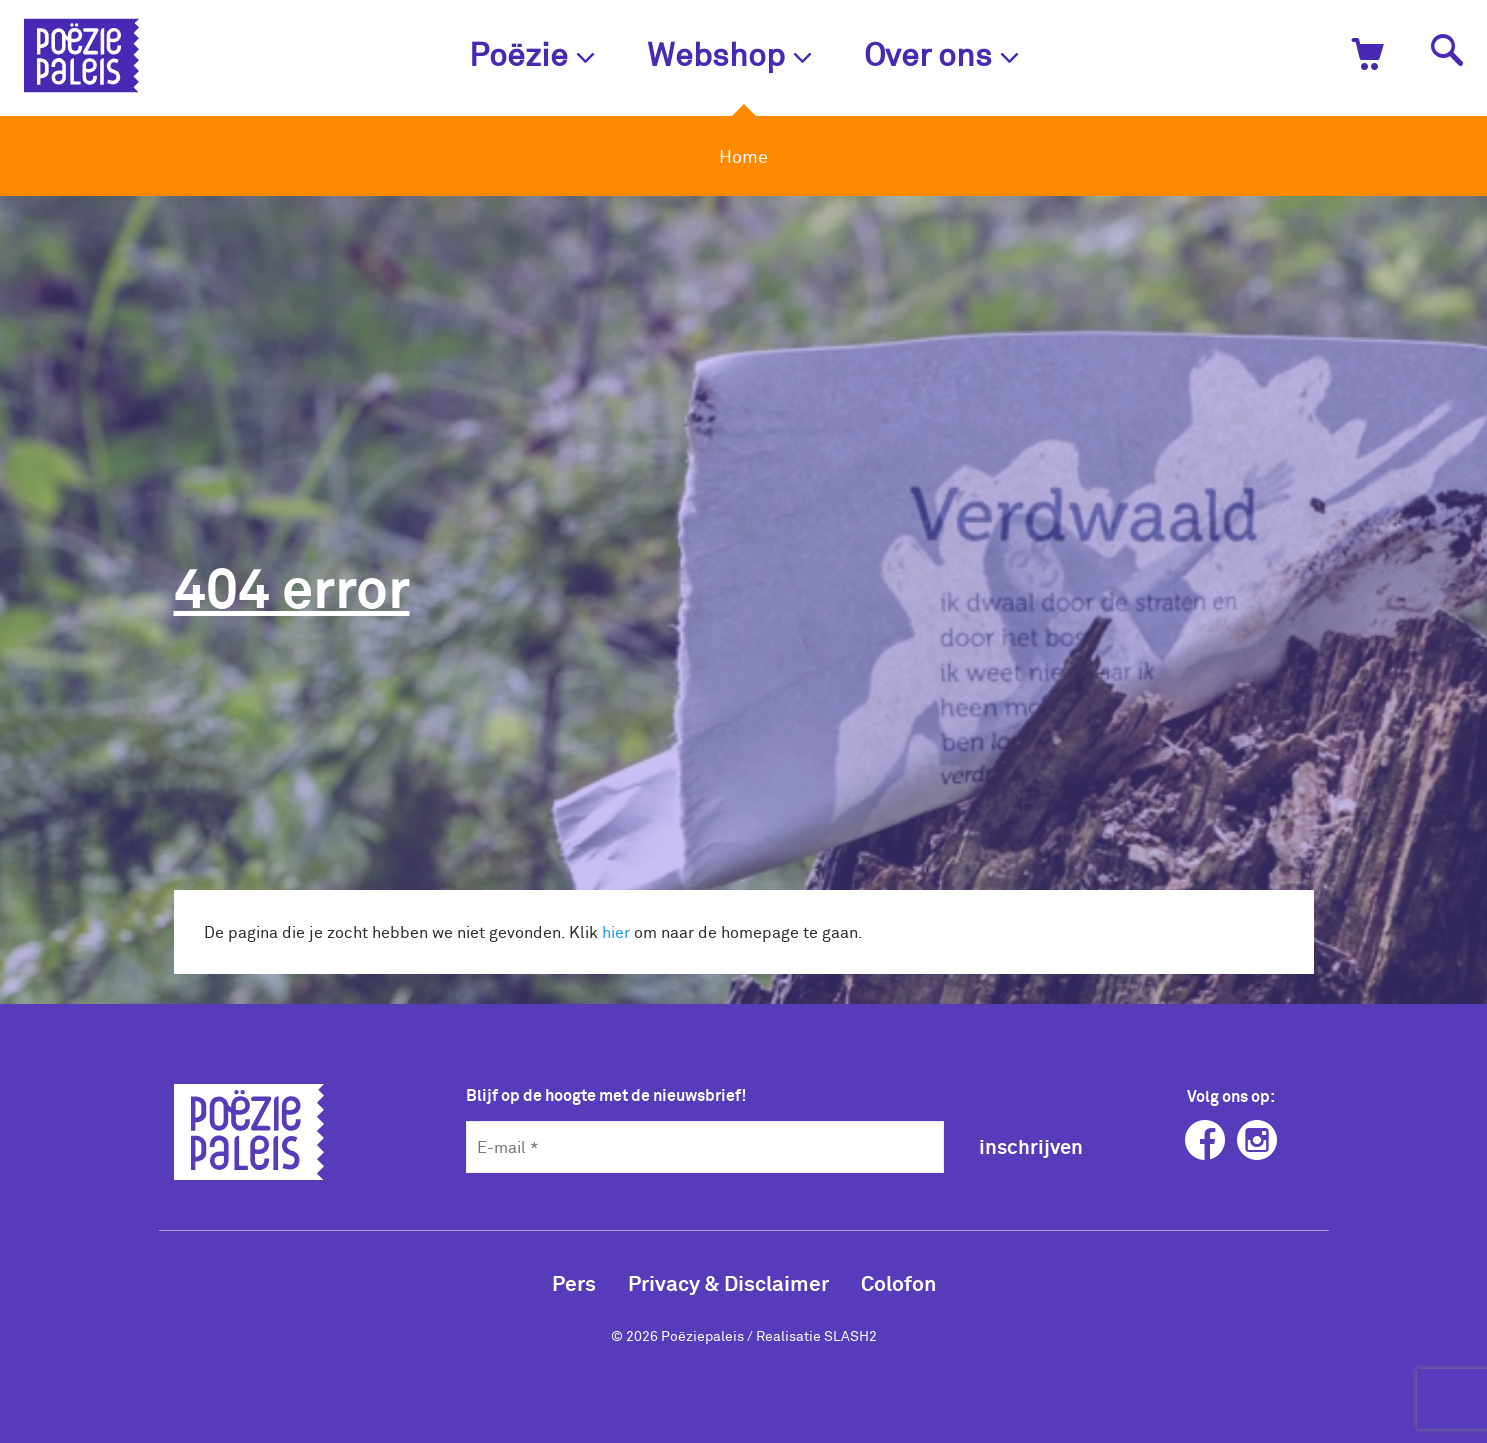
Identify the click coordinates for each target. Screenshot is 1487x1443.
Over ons (941, 53)
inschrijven (1031, 1146)
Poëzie (532, 53)
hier (616, 931)
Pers (574, 1282)
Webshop (729, 53)
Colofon (898, 1282)
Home (743, 156)
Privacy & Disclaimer (728, 1282)
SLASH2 (850, 1335)
